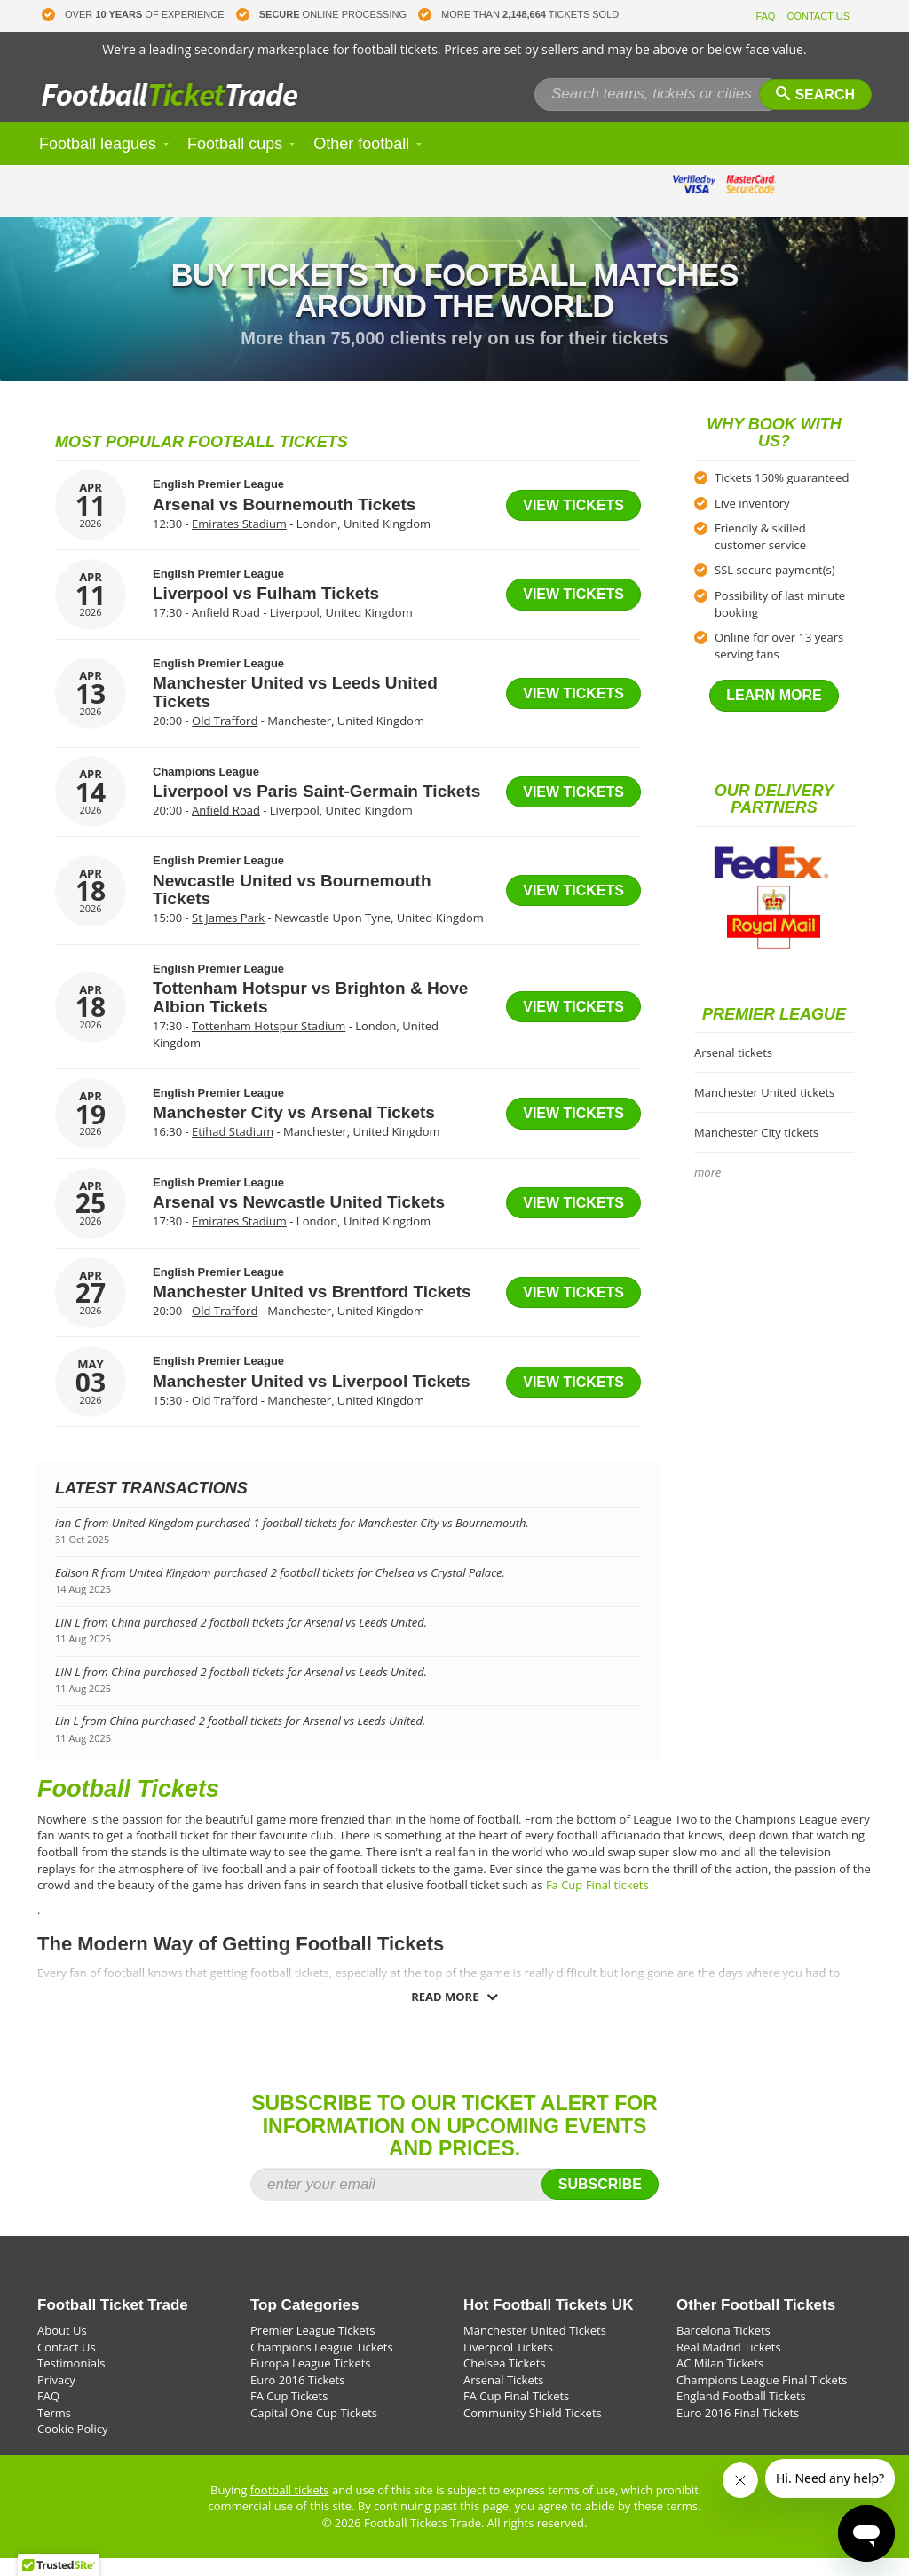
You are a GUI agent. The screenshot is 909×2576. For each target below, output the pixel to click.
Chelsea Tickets (504, 2381)
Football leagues (97, 161)
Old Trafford (224, 738)
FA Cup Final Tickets (516, 2414)
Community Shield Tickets (532, 2430)
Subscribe (600, 2202)
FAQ (765, 16)
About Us (62, 2348)
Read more (444, 2014)
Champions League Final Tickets (762, 2398)
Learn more (774, 713)
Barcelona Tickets (723, 2348)
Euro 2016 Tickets (297, 2398)
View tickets (573, 523)
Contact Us (66, 2365)
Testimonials (71, 2381)
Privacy (56, 2398)
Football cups (234, 161)
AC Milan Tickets (719, 2381)
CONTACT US (818, 16)
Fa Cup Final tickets (597, 1902)
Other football (361, 161)
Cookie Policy (72, 2446)
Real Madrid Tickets (728, 2365)
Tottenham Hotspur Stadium (268, 1044)
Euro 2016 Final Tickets (737, 2430)
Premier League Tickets (312, 2348)
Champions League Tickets (321, 2365)
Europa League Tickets (310, 2381)
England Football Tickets (741, 2414)
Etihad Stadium (232, 1149)
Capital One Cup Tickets (313, 2430)
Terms (54, 2430)
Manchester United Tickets (534, 2348)
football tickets (289, 2508)
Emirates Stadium (239, 541)
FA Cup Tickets (289, 2414)
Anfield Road (226, 630)
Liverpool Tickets (508, 2365)
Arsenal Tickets (503, 2398)
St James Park (228, 935)
